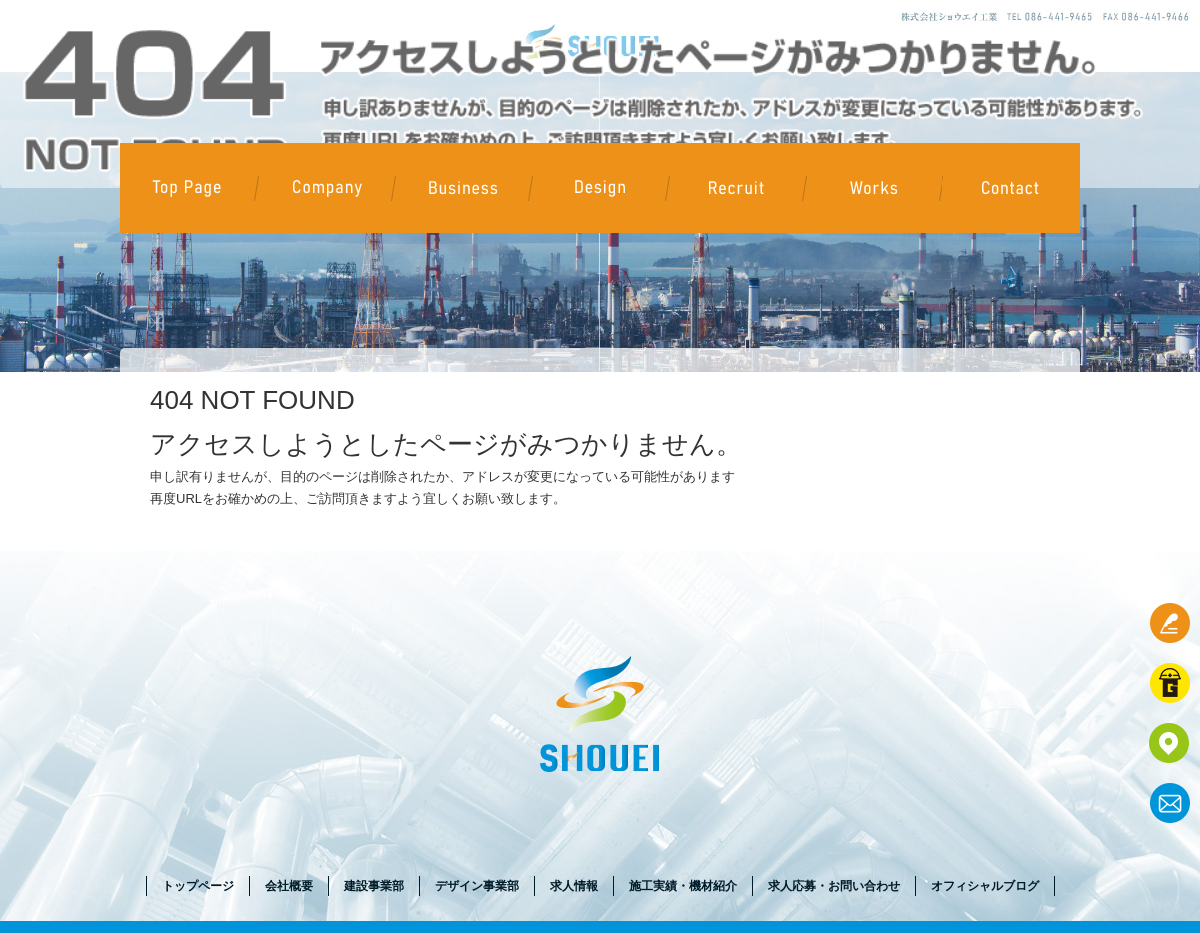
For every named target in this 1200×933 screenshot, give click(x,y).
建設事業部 (462, 188)
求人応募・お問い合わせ (1010, 188)
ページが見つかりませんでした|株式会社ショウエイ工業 (246, 9)
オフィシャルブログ (985, 886)
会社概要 (325, 188)
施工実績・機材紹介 (873, 188)
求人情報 (736, 188)
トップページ (188, 188)
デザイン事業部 (599, 188)
